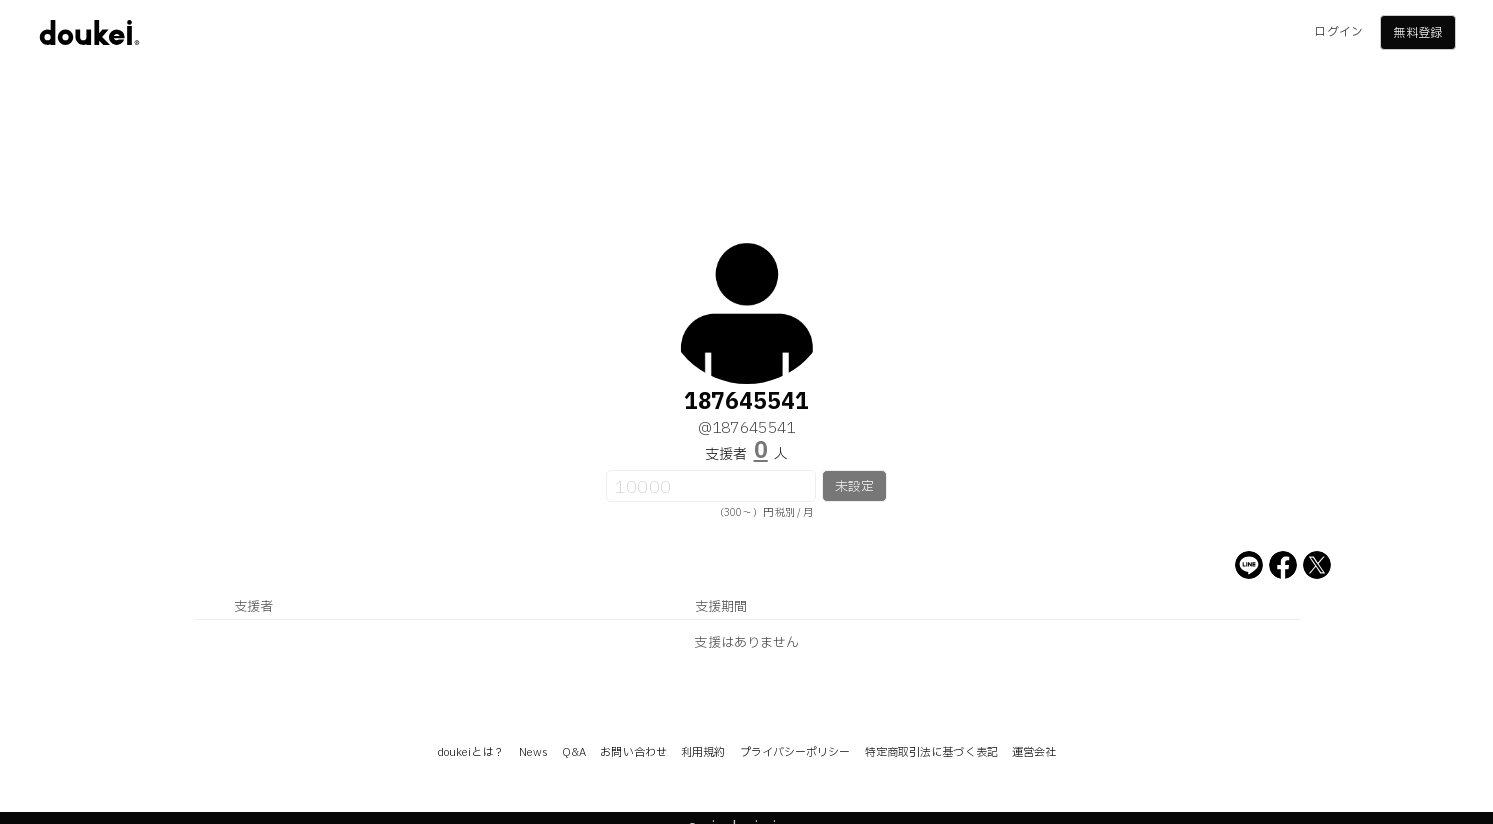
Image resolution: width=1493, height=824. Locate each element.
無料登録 (1417, 33)
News (533, 752)
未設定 (854, 487)
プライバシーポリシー (795, 752)
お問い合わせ (633, 752)
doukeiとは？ (471, 752)
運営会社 (1034, 752)
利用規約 (703, 752)
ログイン (1338, 32)
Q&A (574, 752)
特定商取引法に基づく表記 (931, 752)
